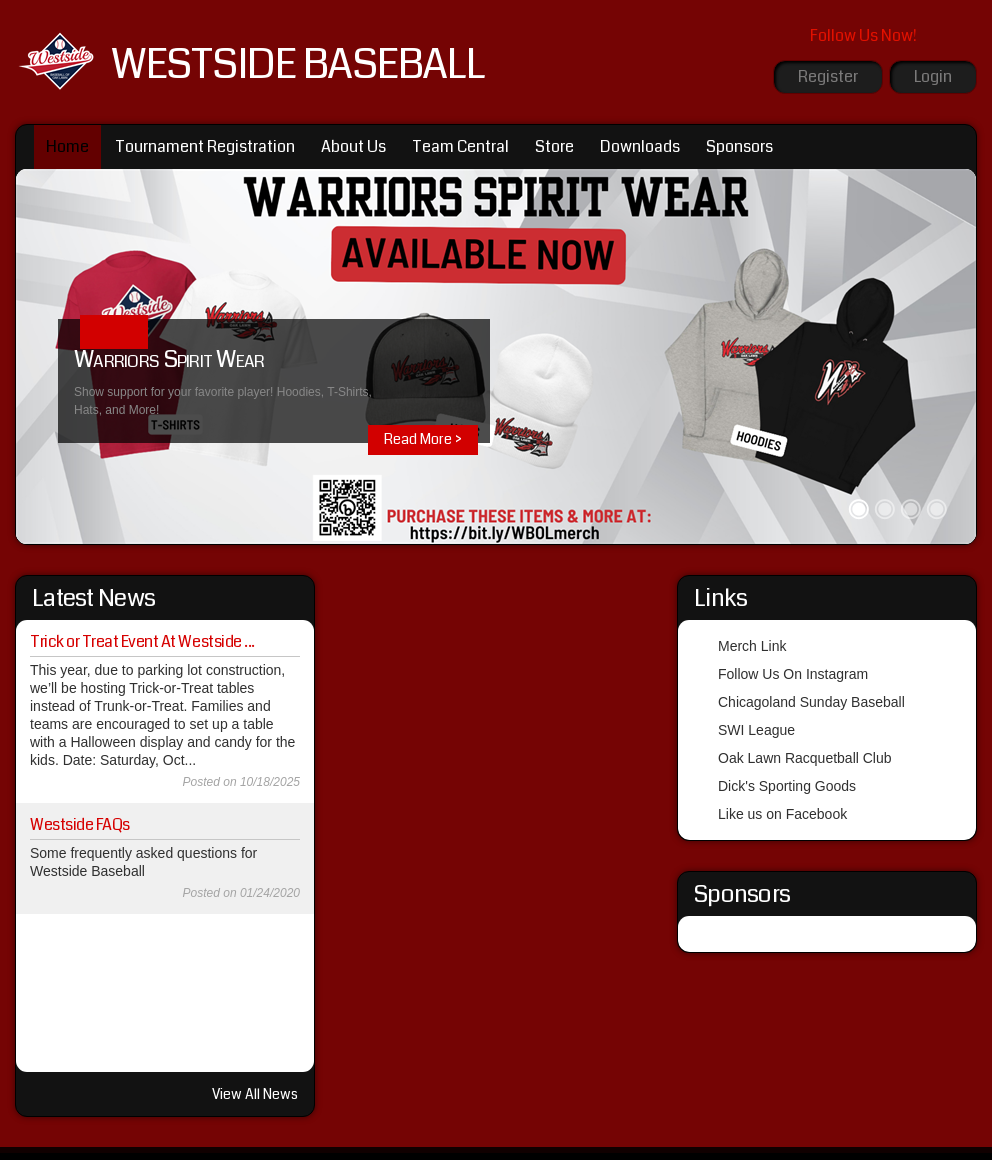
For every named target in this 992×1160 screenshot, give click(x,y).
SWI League (756, 730)
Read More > (423, 439)
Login (933, 76)
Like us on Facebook (782, 814)
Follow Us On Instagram (793, 674)
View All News (255, 1094)
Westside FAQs (80, 824)
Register (828, 76)
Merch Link (752, 646)
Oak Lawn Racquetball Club (805, 758)
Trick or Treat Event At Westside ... (142, 641)
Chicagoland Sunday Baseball (811, 702)
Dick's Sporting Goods (787, 786)
